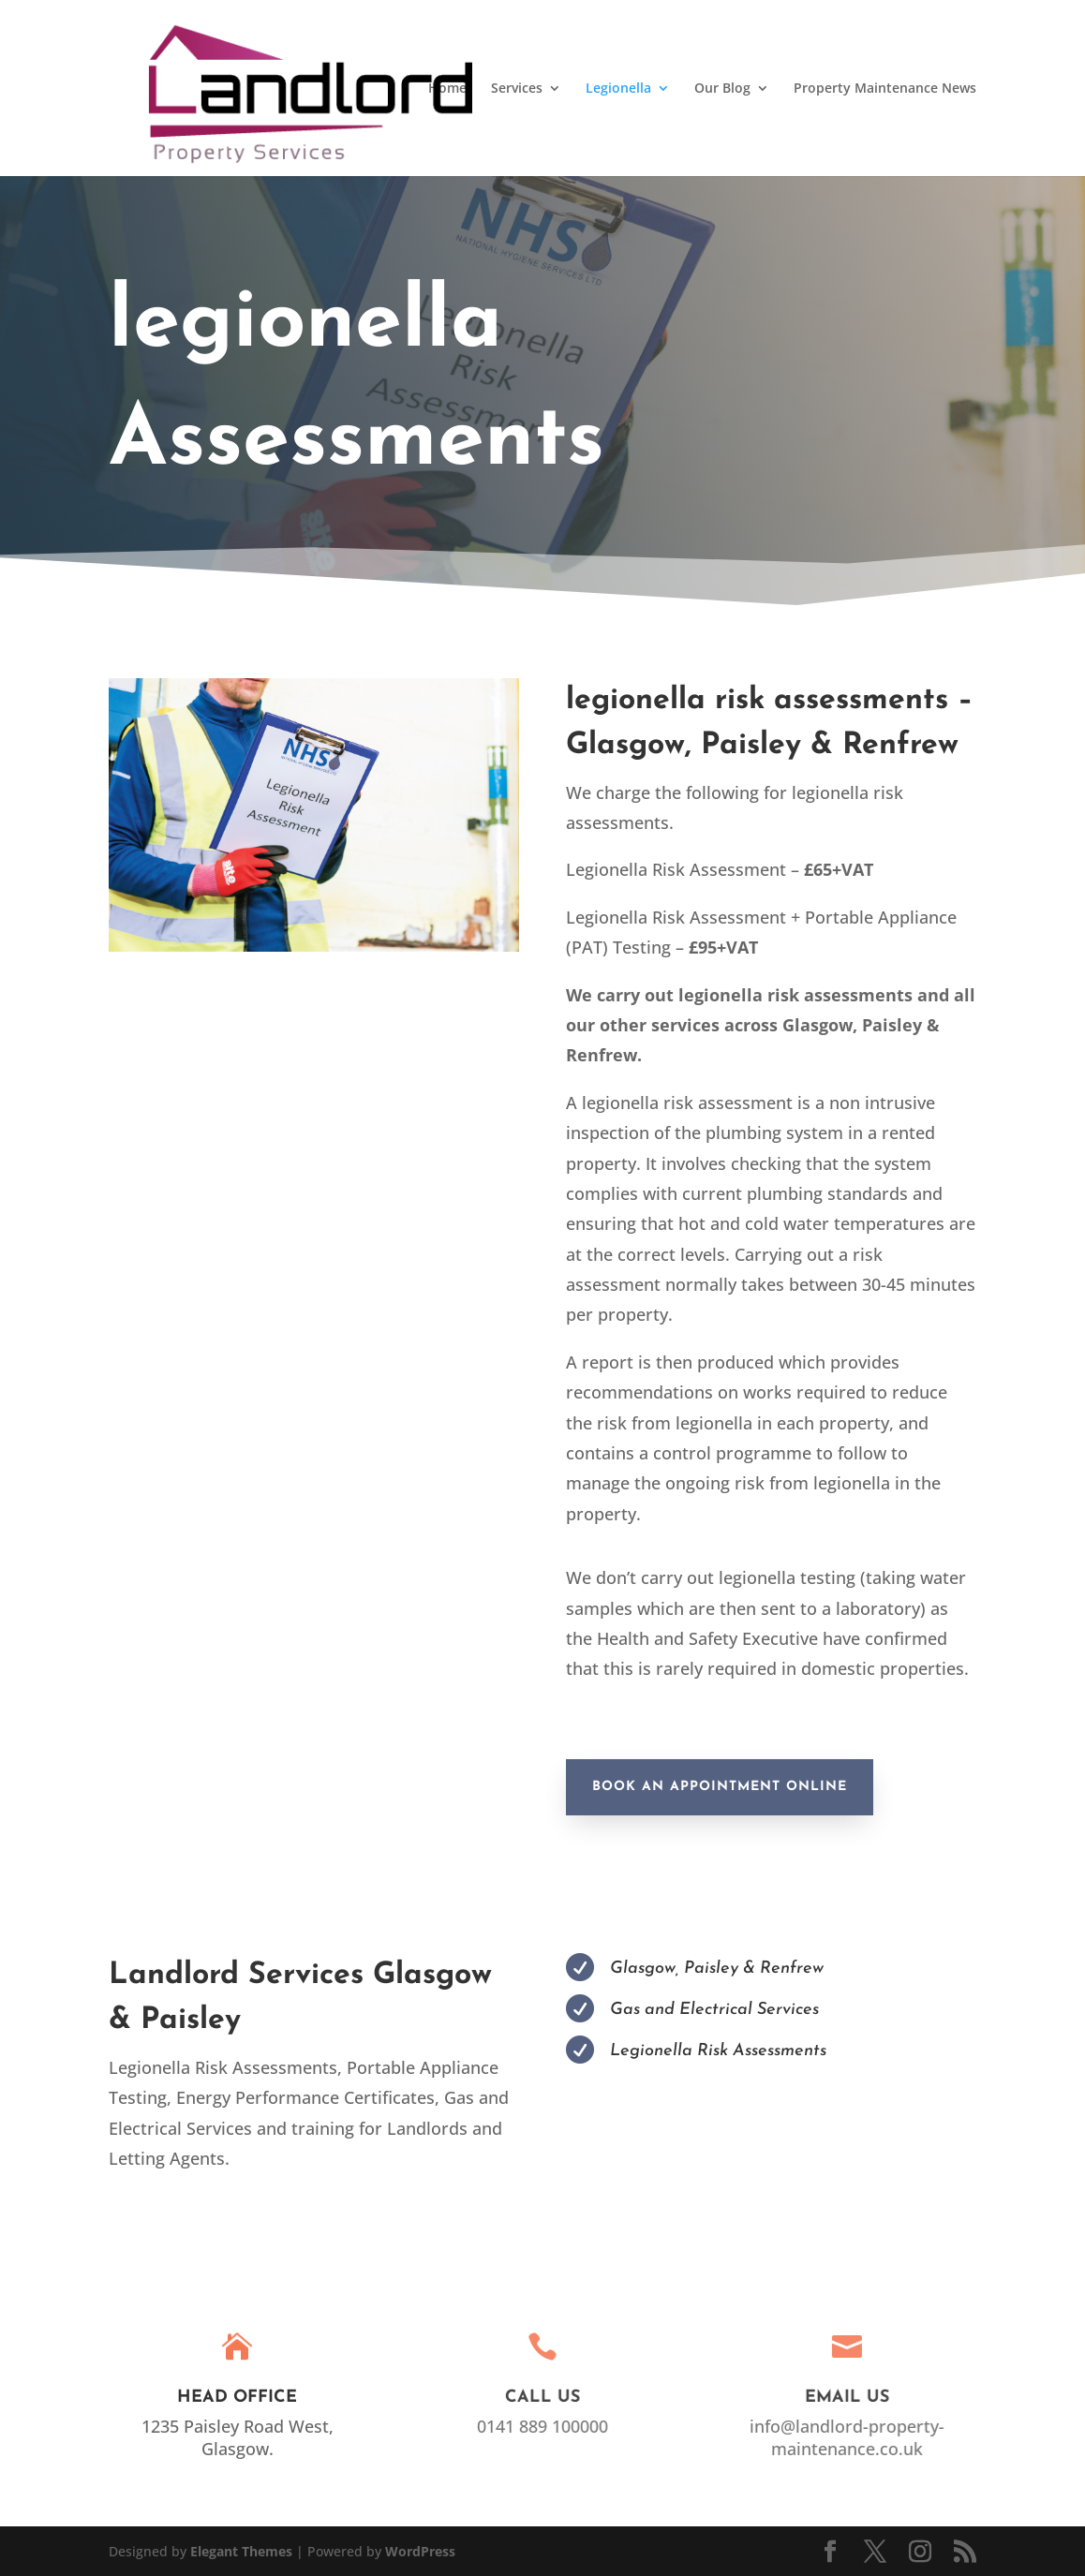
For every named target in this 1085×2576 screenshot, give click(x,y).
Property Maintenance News (885, 88)
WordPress (420, 2551)
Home (447, 88)
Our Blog (722, 88)
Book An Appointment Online (719, 1787)
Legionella (618, 88)
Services (516, 88)
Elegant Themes (241, 2551)
